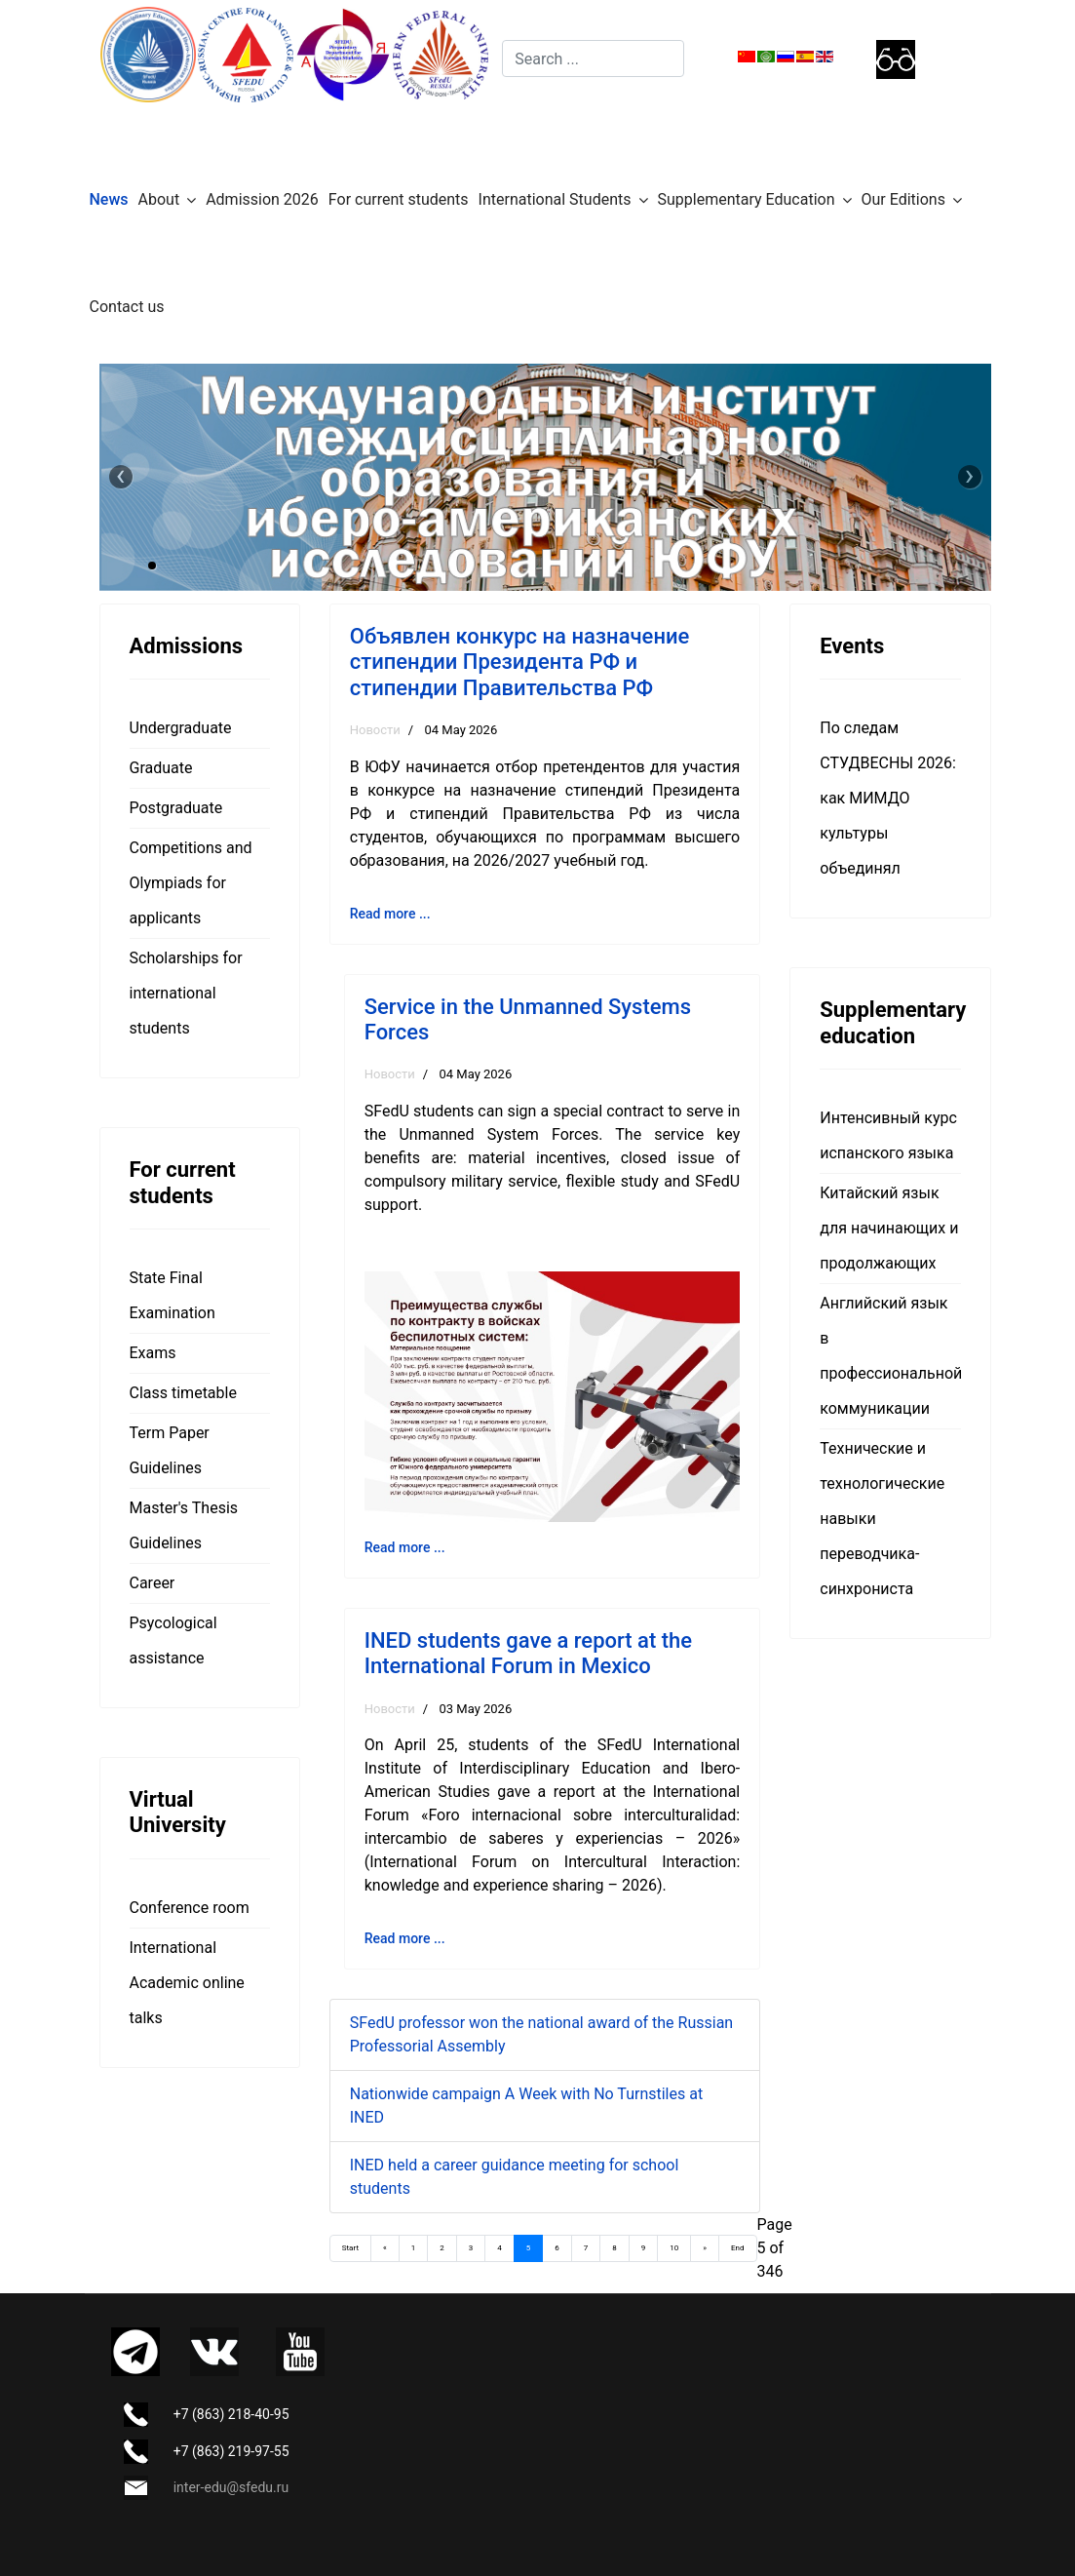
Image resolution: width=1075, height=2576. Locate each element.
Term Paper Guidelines (170, 1450)
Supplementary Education (746, 199)
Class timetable (183, 1393)
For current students (398, 199)
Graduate (161, 768)
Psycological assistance (173, 1640)
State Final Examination (172, 1295)
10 (674, 2248)
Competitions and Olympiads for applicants (191, 883)
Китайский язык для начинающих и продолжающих (889, 1228)
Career (152, 1583)
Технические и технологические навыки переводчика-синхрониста (882, 1518)
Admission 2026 (262, 199)
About (159, 199)
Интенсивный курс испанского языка (888, 1135)
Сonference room (190, 1907)
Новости (375, 729)
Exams (153, 1353)
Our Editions (903, 199)
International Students (555, 199)
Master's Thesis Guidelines (184, 1525)
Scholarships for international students (186, 993)
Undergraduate (181, 728)
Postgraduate (176, 808)
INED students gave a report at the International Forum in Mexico (528, 1653)
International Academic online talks (187, 1982)
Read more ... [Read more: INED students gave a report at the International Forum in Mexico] (405, 1938)
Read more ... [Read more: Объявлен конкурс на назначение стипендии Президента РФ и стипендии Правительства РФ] (390, 913)
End (737, 2248)
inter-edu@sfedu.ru (230, 2487)
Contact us (127, 306)
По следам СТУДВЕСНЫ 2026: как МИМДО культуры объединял (888, 798)
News (109, 199)
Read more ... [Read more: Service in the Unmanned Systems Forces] (405, 1547)
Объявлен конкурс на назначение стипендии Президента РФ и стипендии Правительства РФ (520, 662)
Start (350, 2248)
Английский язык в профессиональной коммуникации (890, 1356)
